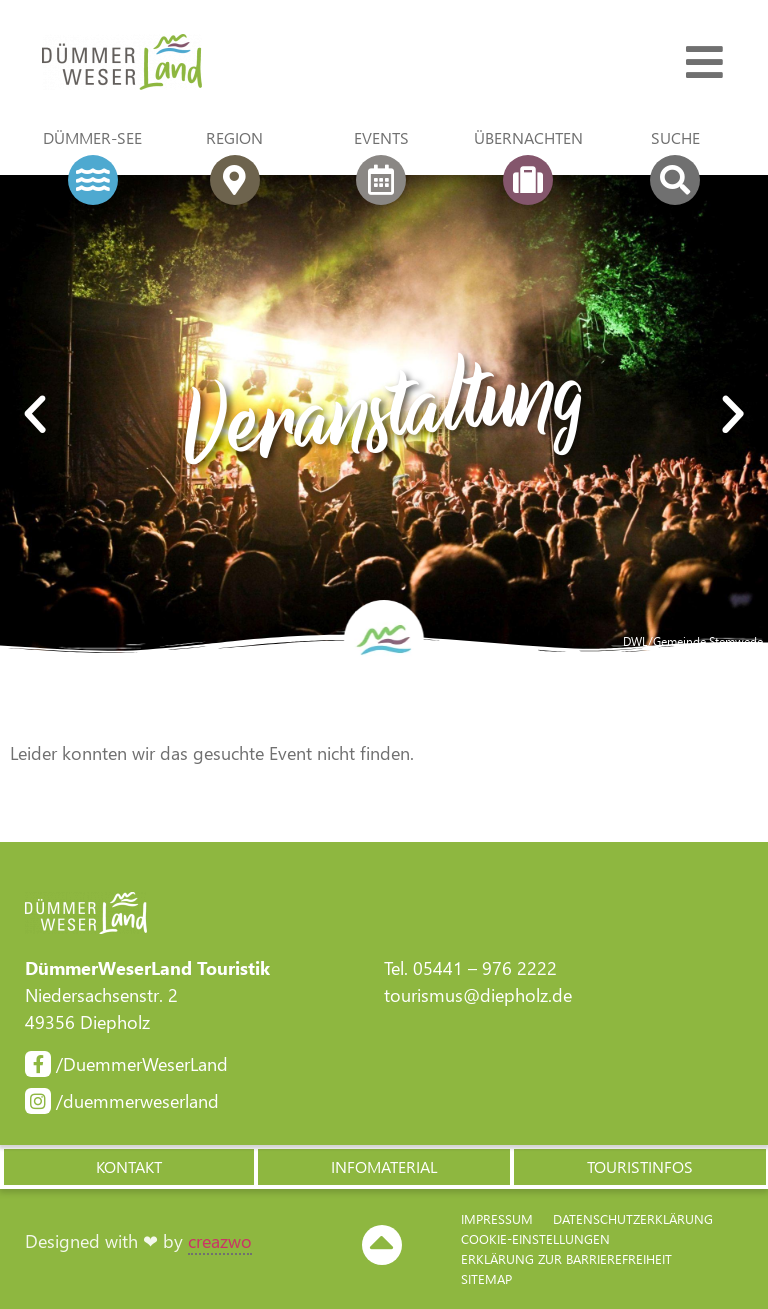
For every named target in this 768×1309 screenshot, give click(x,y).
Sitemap (486, 1278)
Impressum (497, 1218)
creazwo (220, 1241)
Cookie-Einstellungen (535, 1238)
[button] (128, 1167)
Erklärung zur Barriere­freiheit (566, 1258)
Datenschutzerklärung (633, 1218)
